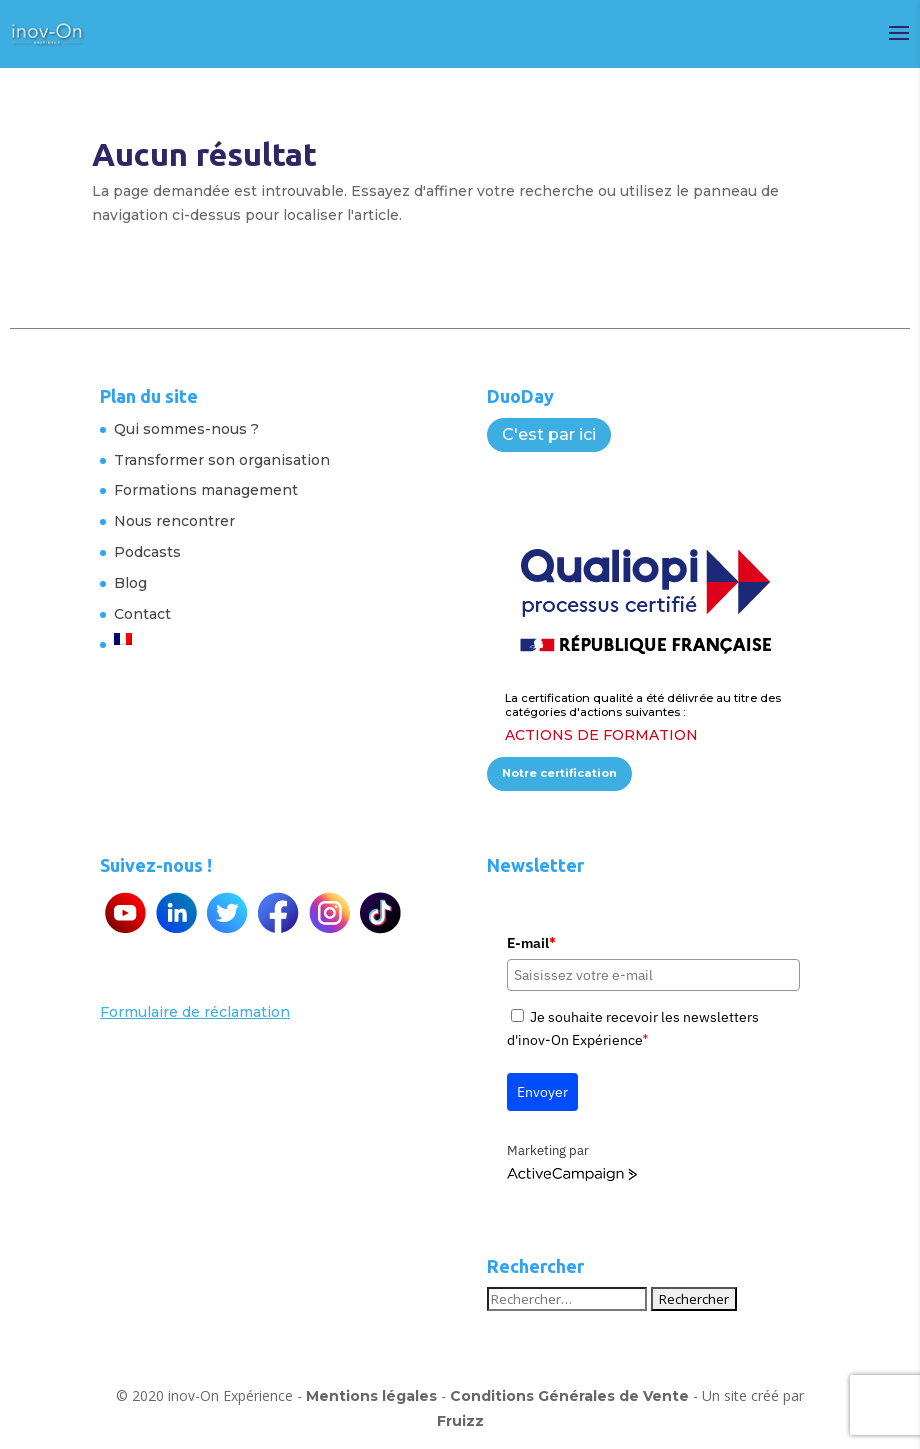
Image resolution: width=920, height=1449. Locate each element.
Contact (142, 614)
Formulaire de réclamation (195, 1012)
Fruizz (460, 1421)
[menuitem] (222, 639)
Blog (130, 583)
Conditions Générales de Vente (569, 1396)
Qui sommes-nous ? (186, 429)
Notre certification (559, 773)
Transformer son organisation (222, 460)
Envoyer (542, 1092)
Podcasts (147, 552)
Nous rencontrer (174, 521)
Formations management (206, 490)
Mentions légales (371, 1396)
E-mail (531, 943)
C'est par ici (549, 434)
